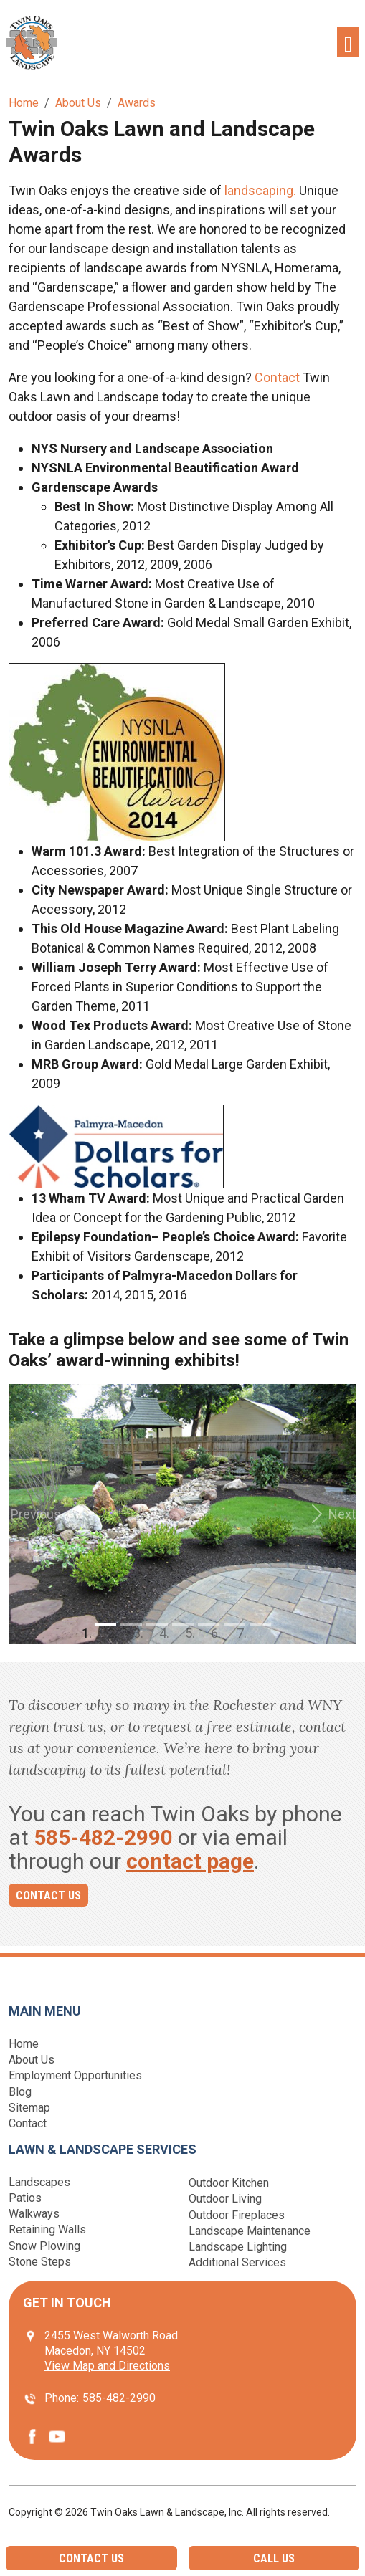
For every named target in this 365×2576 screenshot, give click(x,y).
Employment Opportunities (75, 2075)
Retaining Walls (47, 2229)
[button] (35, 1514)
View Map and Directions (107, 2365)
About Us (31, 2059)
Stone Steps (40, 2262)
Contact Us (48, 1895)
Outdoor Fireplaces (237, 2215)
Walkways (34, 2213)
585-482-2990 (103, 1837)
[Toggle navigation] (348, 42)
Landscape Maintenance (250, 2231)
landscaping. (259, 190)
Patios (25, 2198)
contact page (190, 1861)
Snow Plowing (44, 2246)
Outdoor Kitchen (229, 2183)
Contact (277, 377)
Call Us (274, 2558)
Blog (20, 2092)
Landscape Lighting (238, 2246)
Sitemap (29, 2107)
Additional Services (237, 2262)
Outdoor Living (225, 2198)
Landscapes (39, 2182)
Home (24, 2044)
